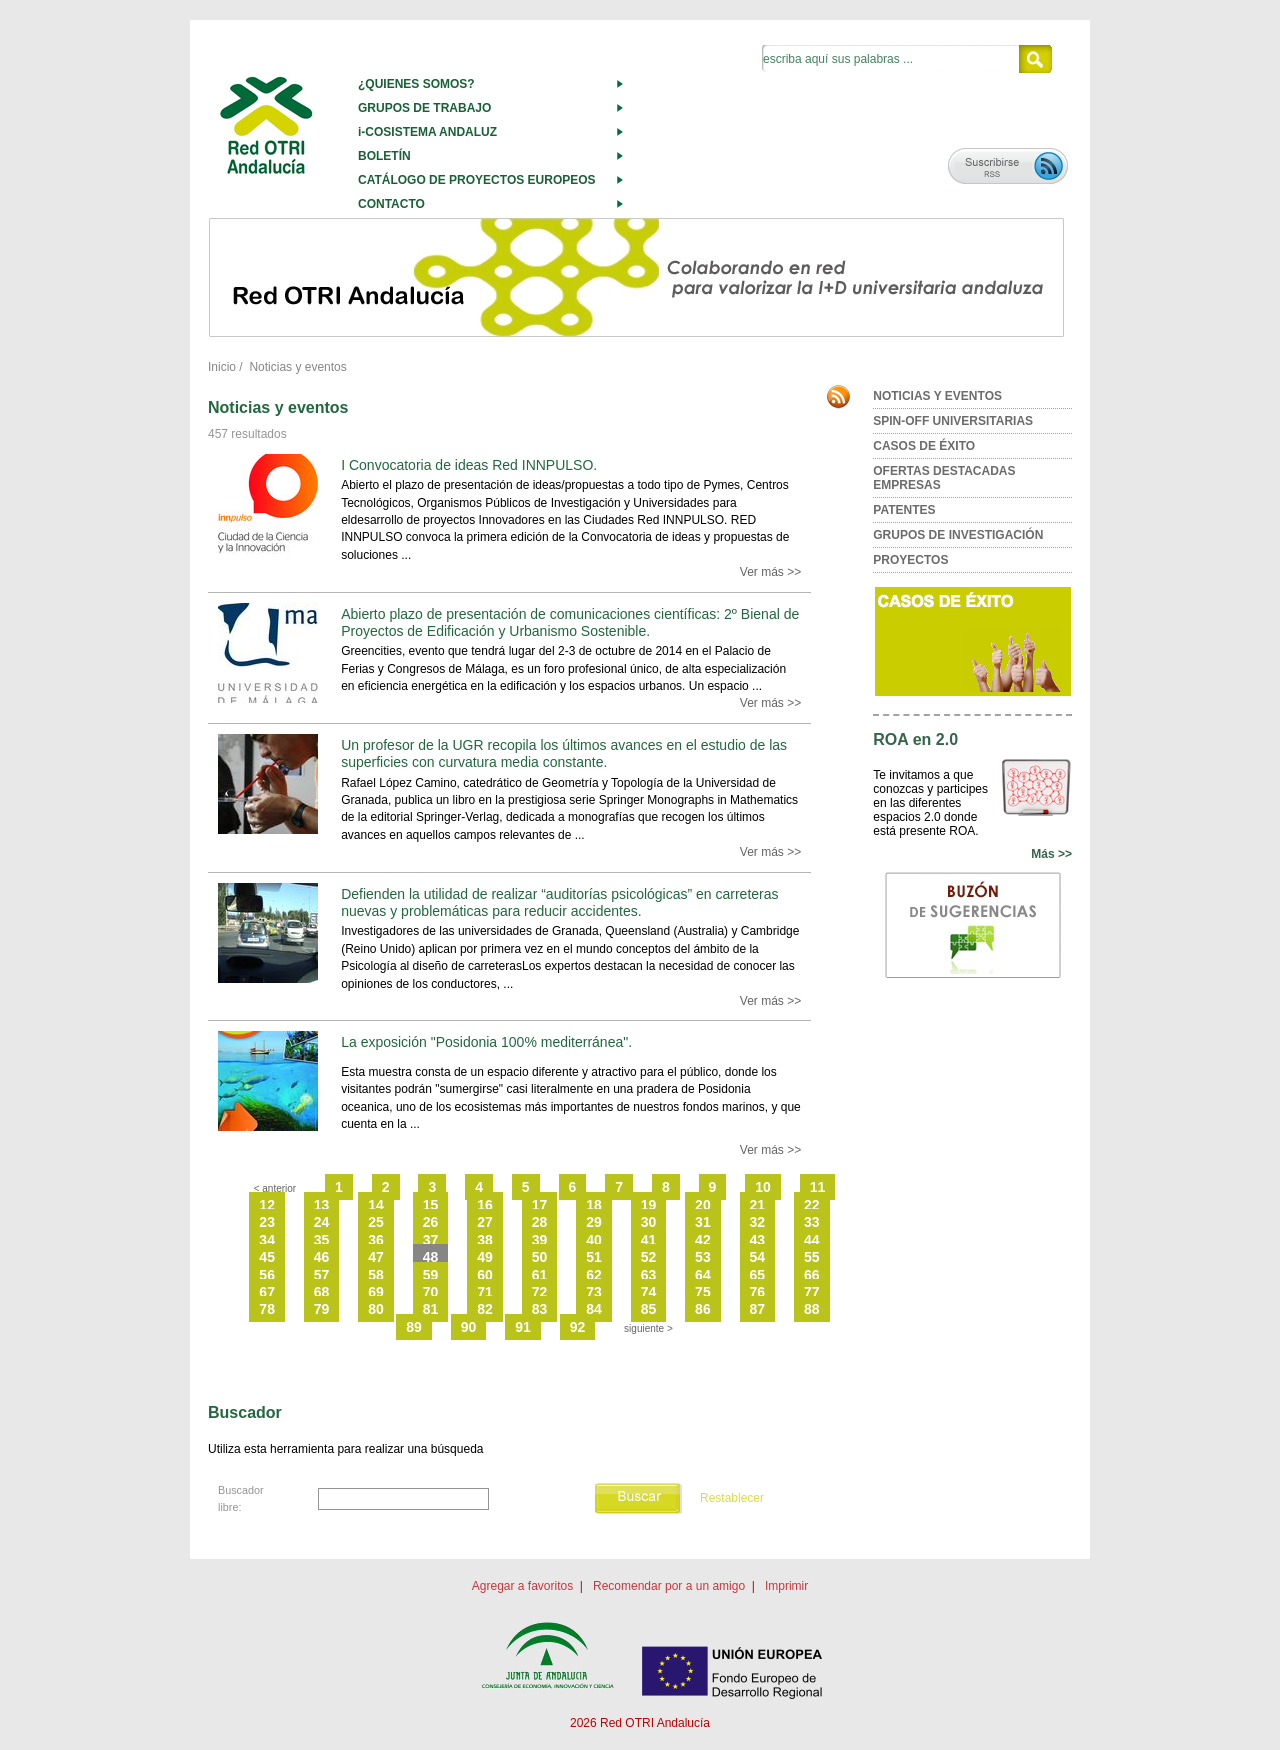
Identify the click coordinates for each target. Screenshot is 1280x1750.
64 (703, 1275)
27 (485, 1222)
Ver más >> (770, 572)
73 (594, 1292)
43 (758, 1240)
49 (485, 1257)
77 (812, 1292)
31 (703, 1222)
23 (267, 1222)
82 (485, 1309)
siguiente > (648, 1328)
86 (703, 1309)
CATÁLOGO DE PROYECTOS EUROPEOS (477, 180)
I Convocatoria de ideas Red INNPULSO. (469, 465)
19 (649, 1205)
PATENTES (904, 510)
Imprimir (786, 1586)
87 (758, 1309)
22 (812, 1205)
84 (594, 1309)
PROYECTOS (910, 560)
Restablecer (732, 1498)
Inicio (222, 367)
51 (594, 1257)
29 (594, 1222)
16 (485, 1205)
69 (376, 1292)
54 (758, 1257)
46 (322, 1257)
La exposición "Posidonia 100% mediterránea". (486, 1042)
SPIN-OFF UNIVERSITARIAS (953, 421)
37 (431, 1240)
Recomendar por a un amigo (669, 1586)
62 (594, 1275)
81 (431, 1309)
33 (812, 1222)
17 (540, 1205)
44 (812, 1240)
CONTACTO (391, 204)
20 (703, 1205)
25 (376, 1222)
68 (322, 1292)
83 (540, 1309)
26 (431, 1222)
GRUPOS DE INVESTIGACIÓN (958, 535)
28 (540, 1222)
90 (469, 1327)
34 (267, 1240)
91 (523, 1327)
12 (267, 1205)
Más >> (1051, 854)
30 (649, 1222)
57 (322, 1275)
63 (649, 1275)
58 (376, 1275)
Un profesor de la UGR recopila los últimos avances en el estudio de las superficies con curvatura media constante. (564, 753)
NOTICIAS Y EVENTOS (937, 396)
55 (812, 1257)
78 (267, 1309)
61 (540, 1275)
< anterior (275, 1188)
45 (267, 1257)
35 (322, 1240)
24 (322, 1222)
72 (540, 1292)
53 (703, 1257)
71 (485, 1292)
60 (485, 1275)
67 (267, 1292)
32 (758, 1222)
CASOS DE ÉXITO (924, 446)
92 (578, 1327)
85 (649, 1309)
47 (376, 1257)
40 (594, 1240)
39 (540, 1240)
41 (649, 1240)
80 (376, 1309)
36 (376, 1240)
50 (540, 1257)
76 (758, 1292)
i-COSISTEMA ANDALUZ (427, 132)
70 (431, 1292)
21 (758, 1205)
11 (818, 1187)
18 (594, 1205)
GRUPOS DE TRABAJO (424, 108)
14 (376, 1205)
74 (649, 1292)
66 (812, 1275)
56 (267, 1275)
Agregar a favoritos (522, 1586)
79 (322, 1309)
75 (703, 1292)
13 (322, 1205)
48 (431, 1257)
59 (431, 1275)
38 (485, 1240)
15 (431, 1205)
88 (812, 1309)
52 (649, 1257)
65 (758, 1275)
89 (414, 1327)
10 (763, 1187)
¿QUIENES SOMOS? (416, 84)
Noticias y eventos (297, 367)
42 (703, 1240)
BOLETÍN (384, 156)
